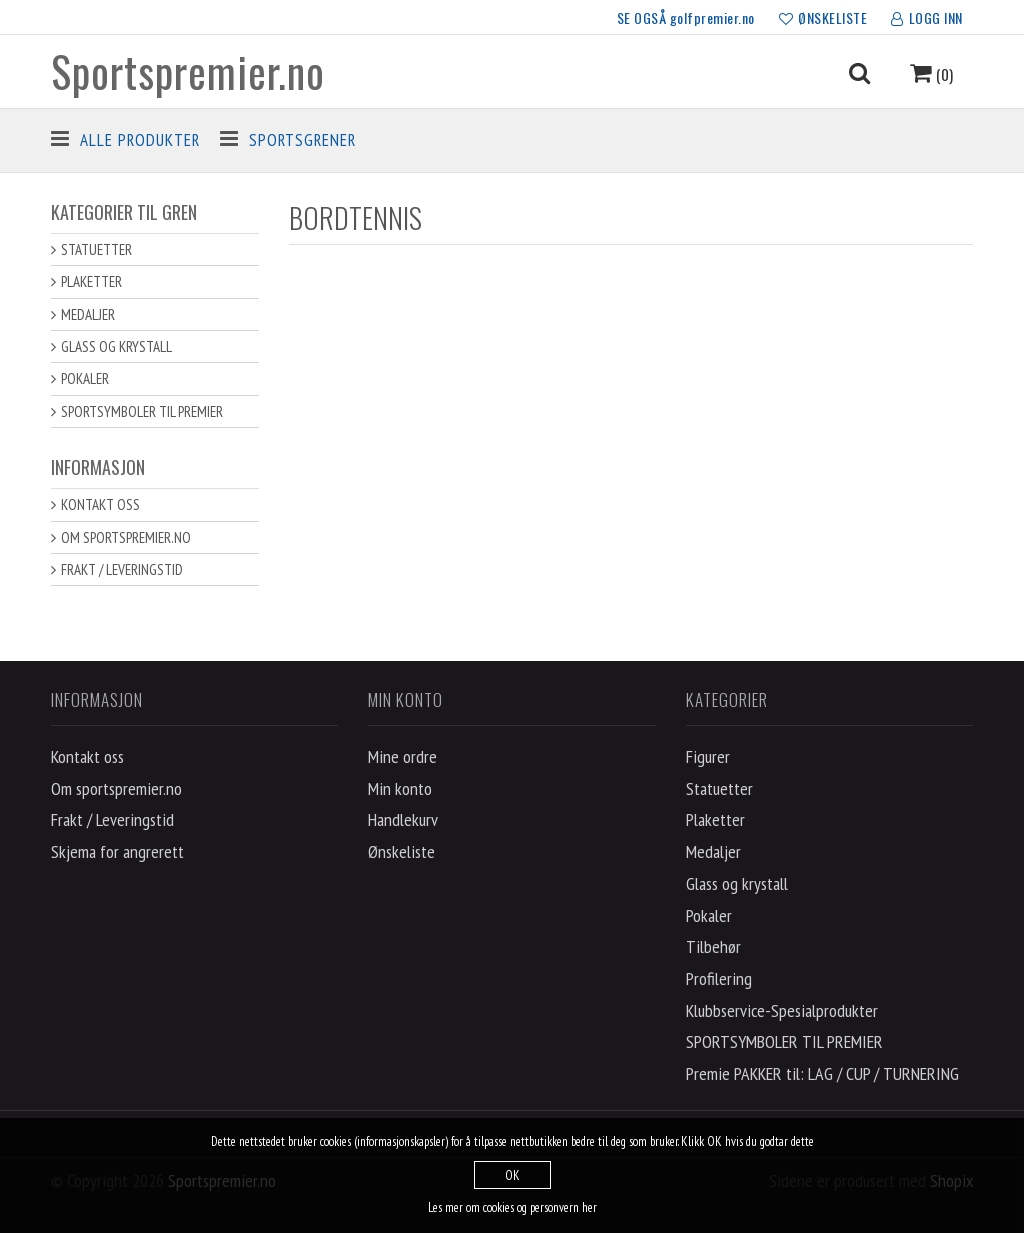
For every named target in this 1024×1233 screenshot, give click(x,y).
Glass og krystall (116, 346)
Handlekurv (403, 819)
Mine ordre (402, 756)
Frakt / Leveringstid (122, 569)
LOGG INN (927, 19)
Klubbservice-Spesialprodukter (782, 1010)
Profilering (719, 978)
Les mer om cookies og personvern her (512, 1207)
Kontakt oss (100, 504)
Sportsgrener (302, 140)
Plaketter (91, 281)
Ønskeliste (401, 851)
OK (512, 1175)
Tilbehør (713, 946)
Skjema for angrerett (117, 851)
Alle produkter (140, 140)
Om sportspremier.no (126, 537)
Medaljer (88, 314)
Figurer (708, 756)
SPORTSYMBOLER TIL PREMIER (142, 411)
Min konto (400, 788)
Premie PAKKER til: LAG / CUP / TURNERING (822, 1073)
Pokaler (85, 378)
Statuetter (96, 249)
